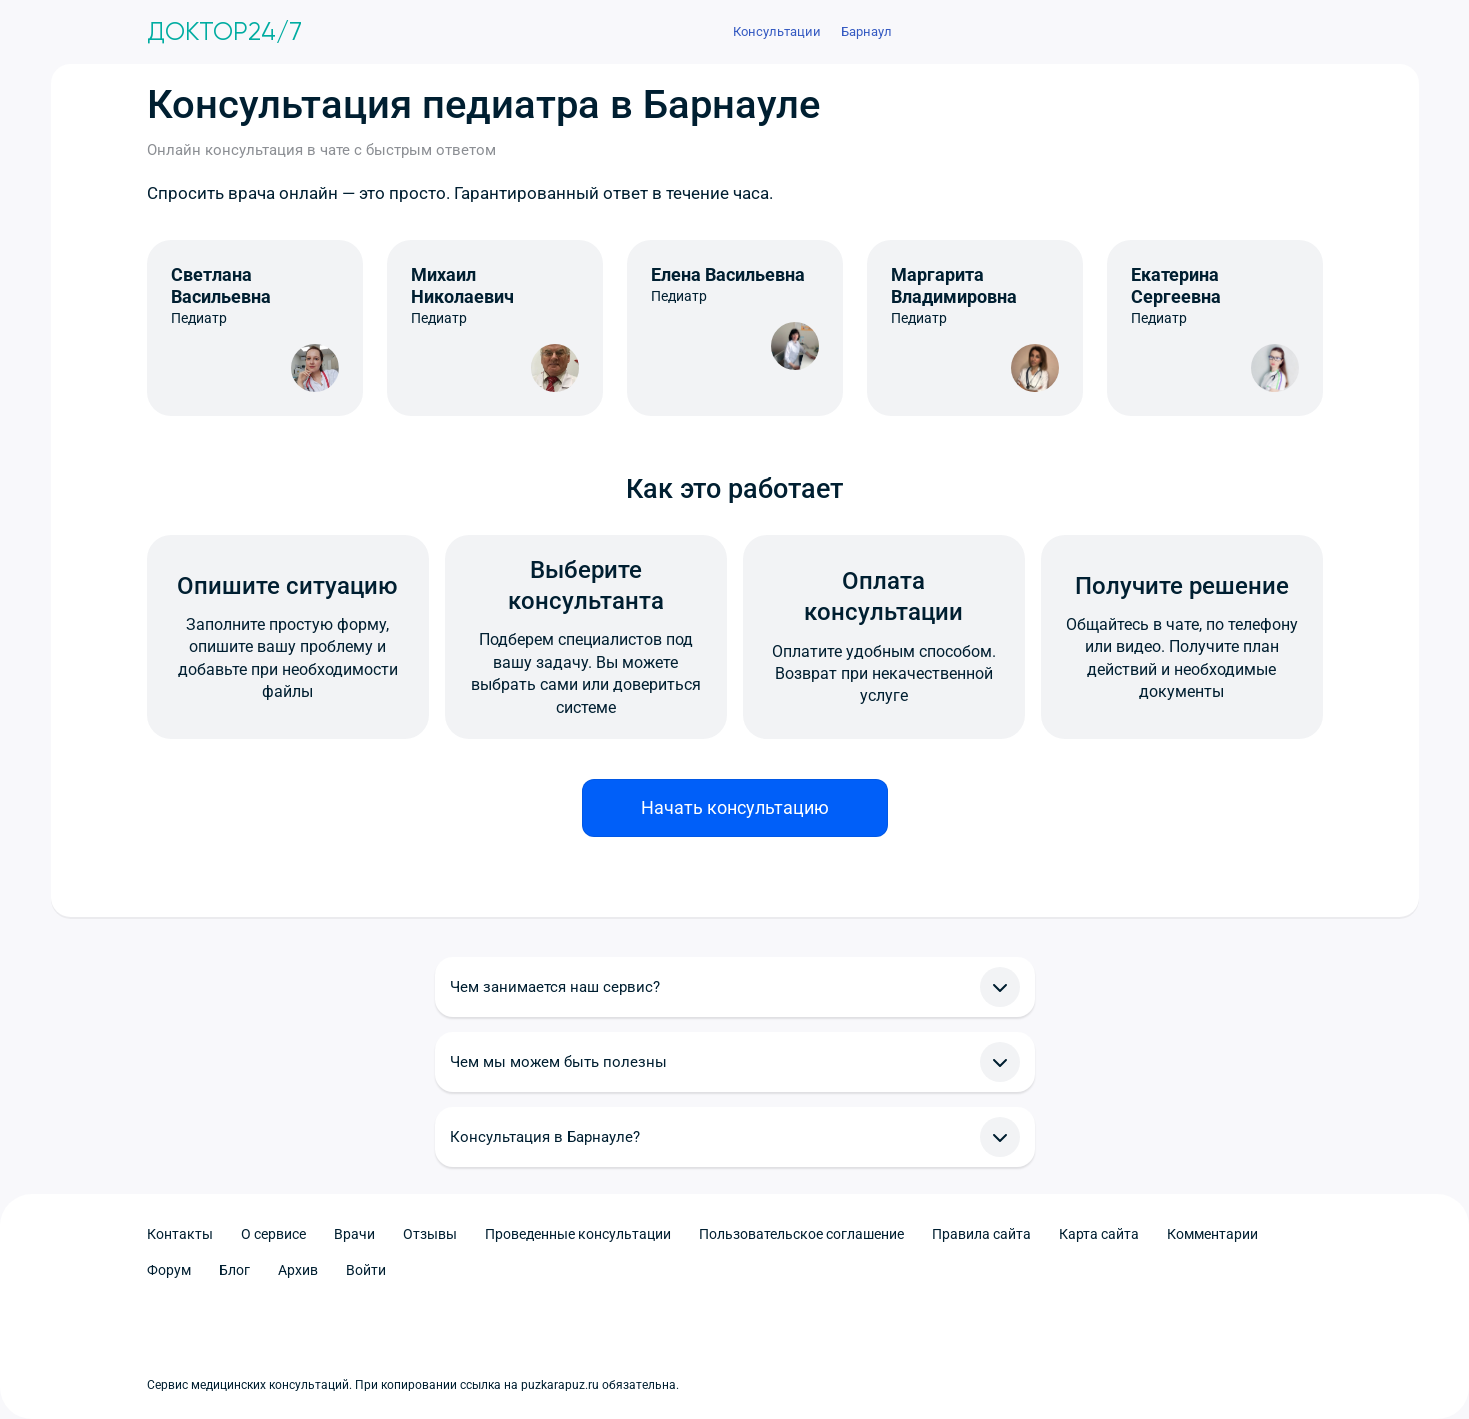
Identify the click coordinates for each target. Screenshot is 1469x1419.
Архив (298, 1270)
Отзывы (430, 1234)
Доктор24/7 (224, 32)
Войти (366, 1270)
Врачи (354, 1234)
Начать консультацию (735, 807)
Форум (169, 1270)
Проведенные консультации (578, 1234)
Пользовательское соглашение (801, 1234)
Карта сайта (1099, 1234)
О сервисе (273, 1234)
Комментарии (1212, 1234)
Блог (234, 1270)
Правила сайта (981, 1234)
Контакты (180, 1234)
